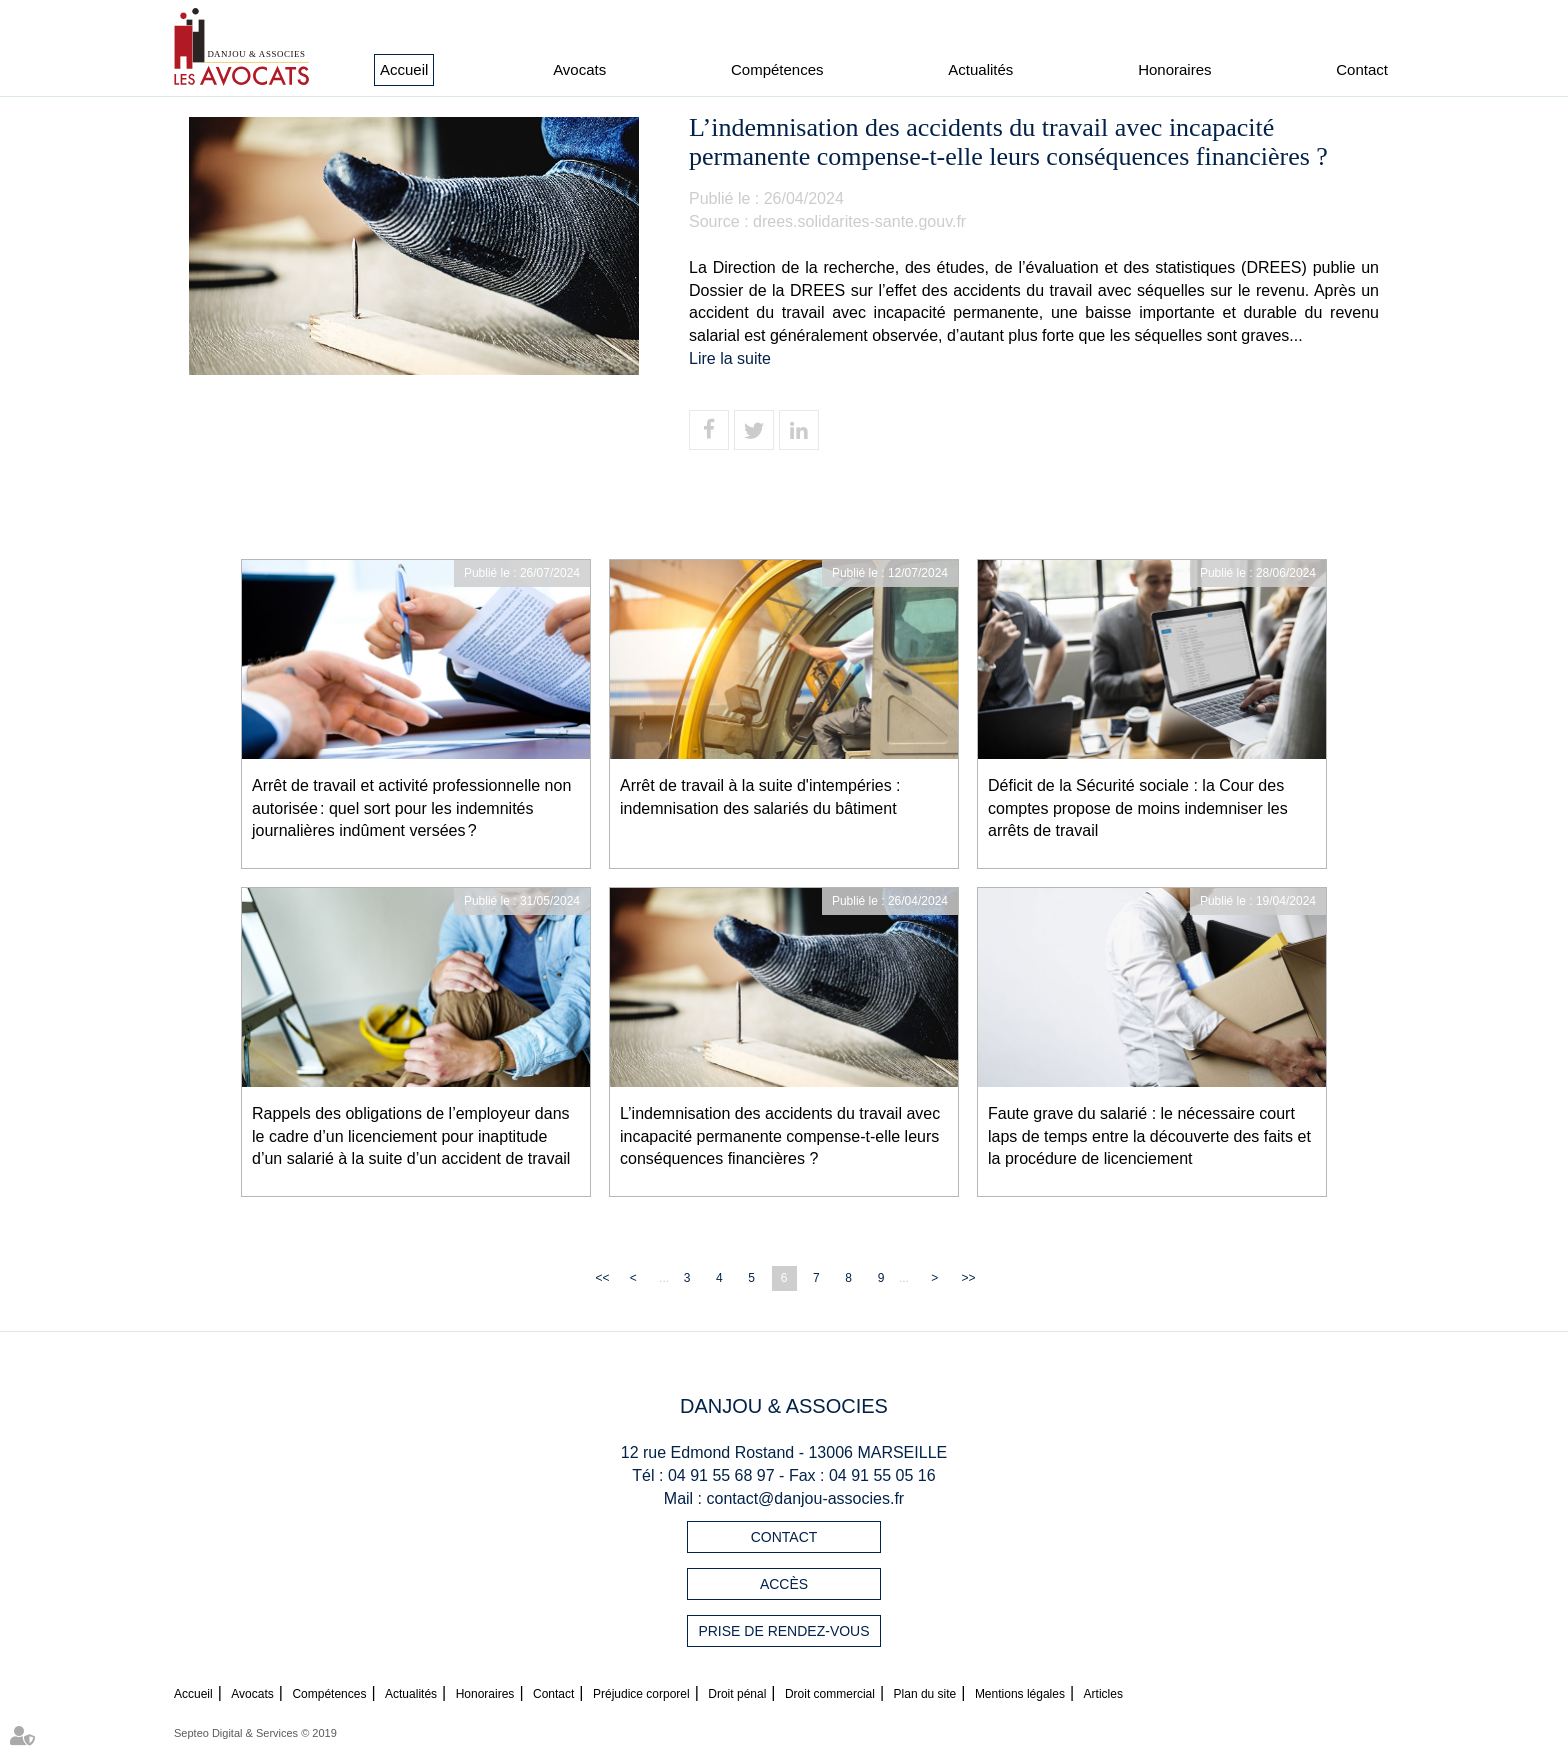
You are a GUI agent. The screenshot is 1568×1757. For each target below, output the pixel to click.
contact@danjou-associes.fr (806, 1498)
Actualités (980, 69)
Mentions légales (1020, 1694)
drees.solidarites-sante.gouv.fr (859, 221)
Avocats (579, 69)
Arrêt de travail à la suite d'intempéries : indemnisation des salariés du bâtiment (760, 797)
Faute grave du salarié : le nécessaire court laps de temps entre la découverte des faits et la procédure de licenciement (1149, 1136)
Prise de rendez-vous (783, 1631)
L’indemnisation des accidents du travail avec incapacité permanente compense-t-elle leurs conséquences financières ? (780, 1136)
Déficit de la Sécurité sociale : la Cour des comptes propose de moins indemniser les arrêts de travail (1138, 808)
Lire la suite (730, 358)
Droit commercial (830, 1694)
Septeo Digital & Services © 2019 (255, 1733)
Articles (1103, 1694)
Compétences (777, 69)
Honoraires (1174, 69)
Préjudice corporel (641, 1694)
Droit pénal (737, 1694)
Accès (784, 1584)
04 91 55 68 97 (721, 1475)
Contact (1362, 69)
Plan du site (925, 1694)
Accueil (404, 69)
